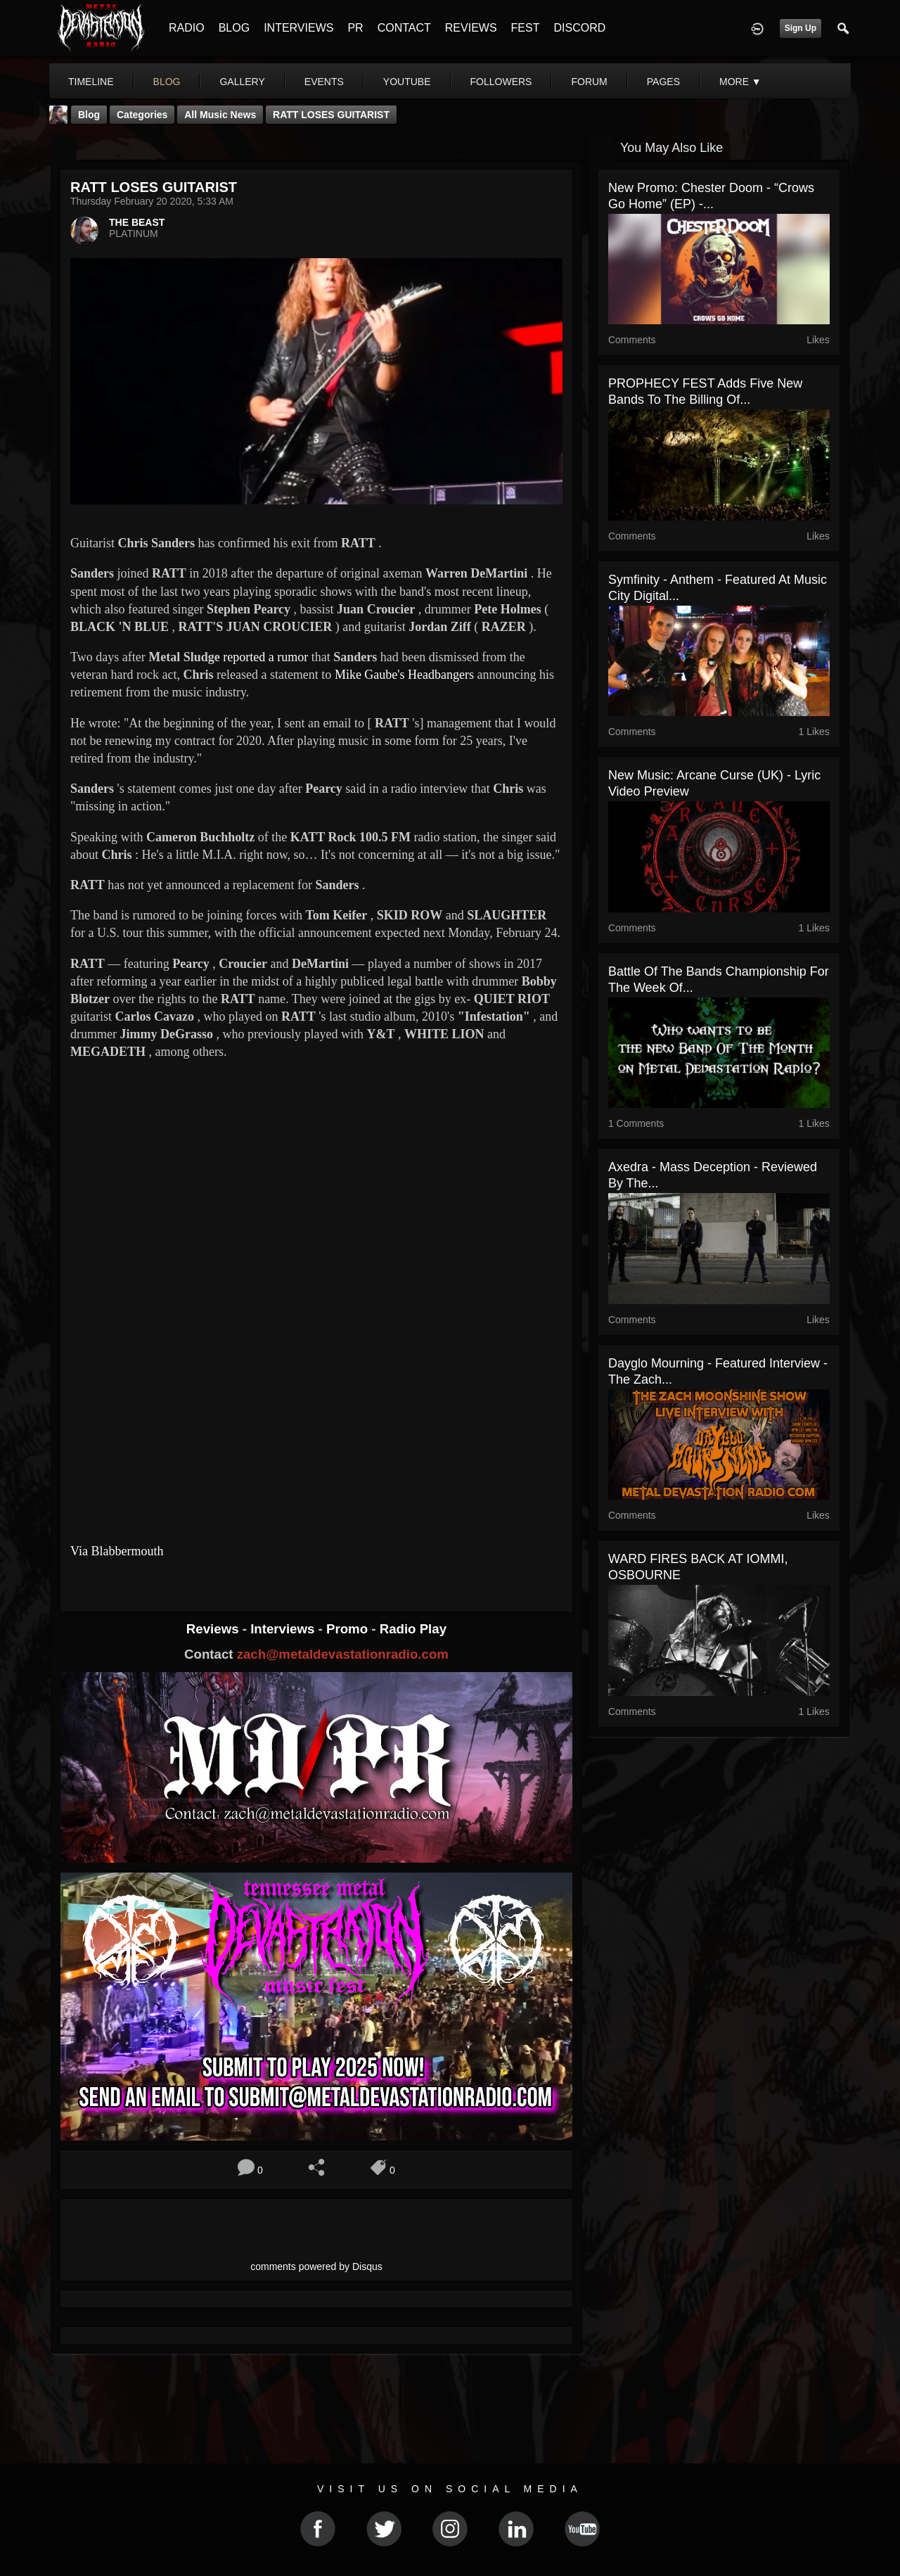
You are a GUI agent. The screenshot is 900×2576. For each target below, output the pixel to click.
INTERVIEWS (298, 28)
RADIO (187, 28)
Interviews (284, 1628)
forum (589, 81)
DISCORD (579, 28)
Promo (348, 1628)
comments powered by (316, 2266)
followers (501, 81)
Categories (142, 114)
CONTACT (404, 28)
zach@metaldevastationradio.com (343, 1654)
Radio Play (413, 1628)
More (740, 81)
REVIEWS (471, 28)
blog (167, 81)
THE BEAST (137, 222)
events (324, 81)
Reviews (214, 1628)
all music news (220, 114)
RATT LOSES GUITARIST (331, 114)
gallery (241, 81)
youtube (407, 81)
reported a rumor (265, 657)
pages (663, 81)
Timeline (91, 81)
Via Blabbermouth (116, 1551)
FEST (525, 28)
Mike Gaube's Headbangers (404, 675)
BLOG (234, 28)
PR (355, 28)
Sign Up (800, 28)
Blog (89, 114)
